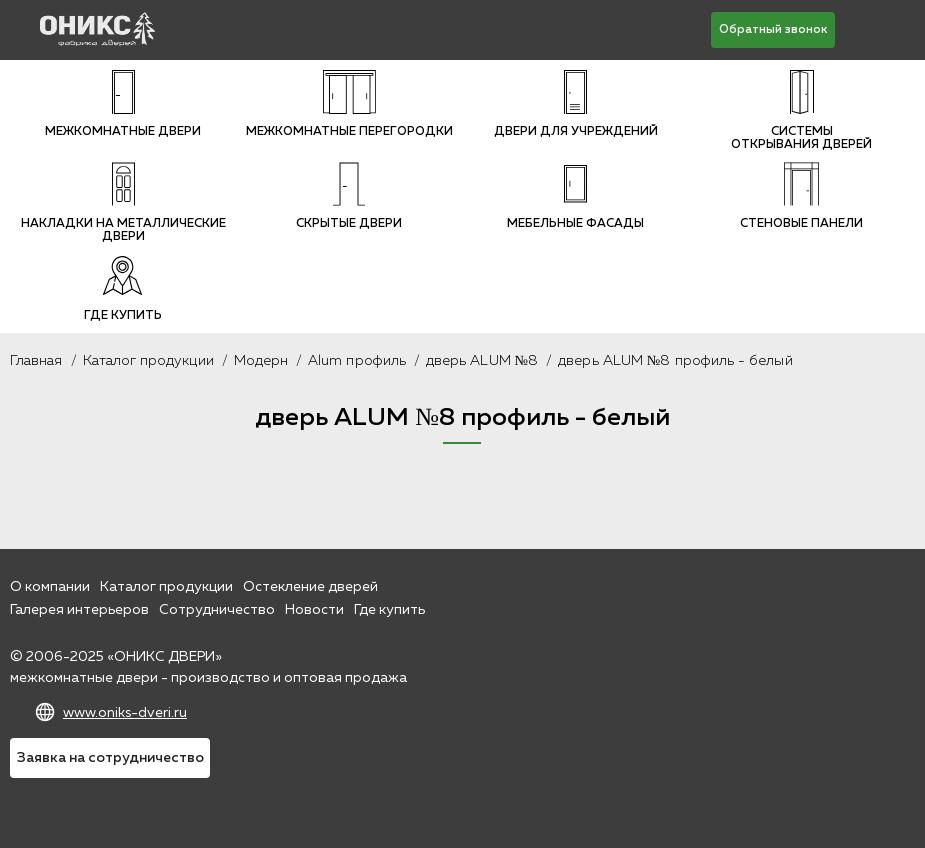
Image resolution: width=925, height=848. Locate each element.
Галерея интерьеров (79, 610)
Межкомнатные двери (123, 104)
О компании (50, 587)
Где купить (123, 288)
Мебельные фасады (575, 196)
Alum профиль (357, 361)
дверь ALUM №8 (482, 361)
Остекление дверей (310, 587)
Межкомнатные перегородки (349, 104)
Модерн (261, 361)
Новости (314, 610)
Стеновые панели (801, 196)
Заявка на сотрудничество (110, 758)
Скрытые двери (349, 196)
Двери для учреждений (576, 104)
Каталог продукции (148, 361)
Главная (36, 361)
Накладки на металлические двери (123, 202)
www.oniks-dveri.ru (125, 713)
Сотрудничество (217, 610)
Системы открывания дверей (801, 110)
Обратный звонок (773, 30)
